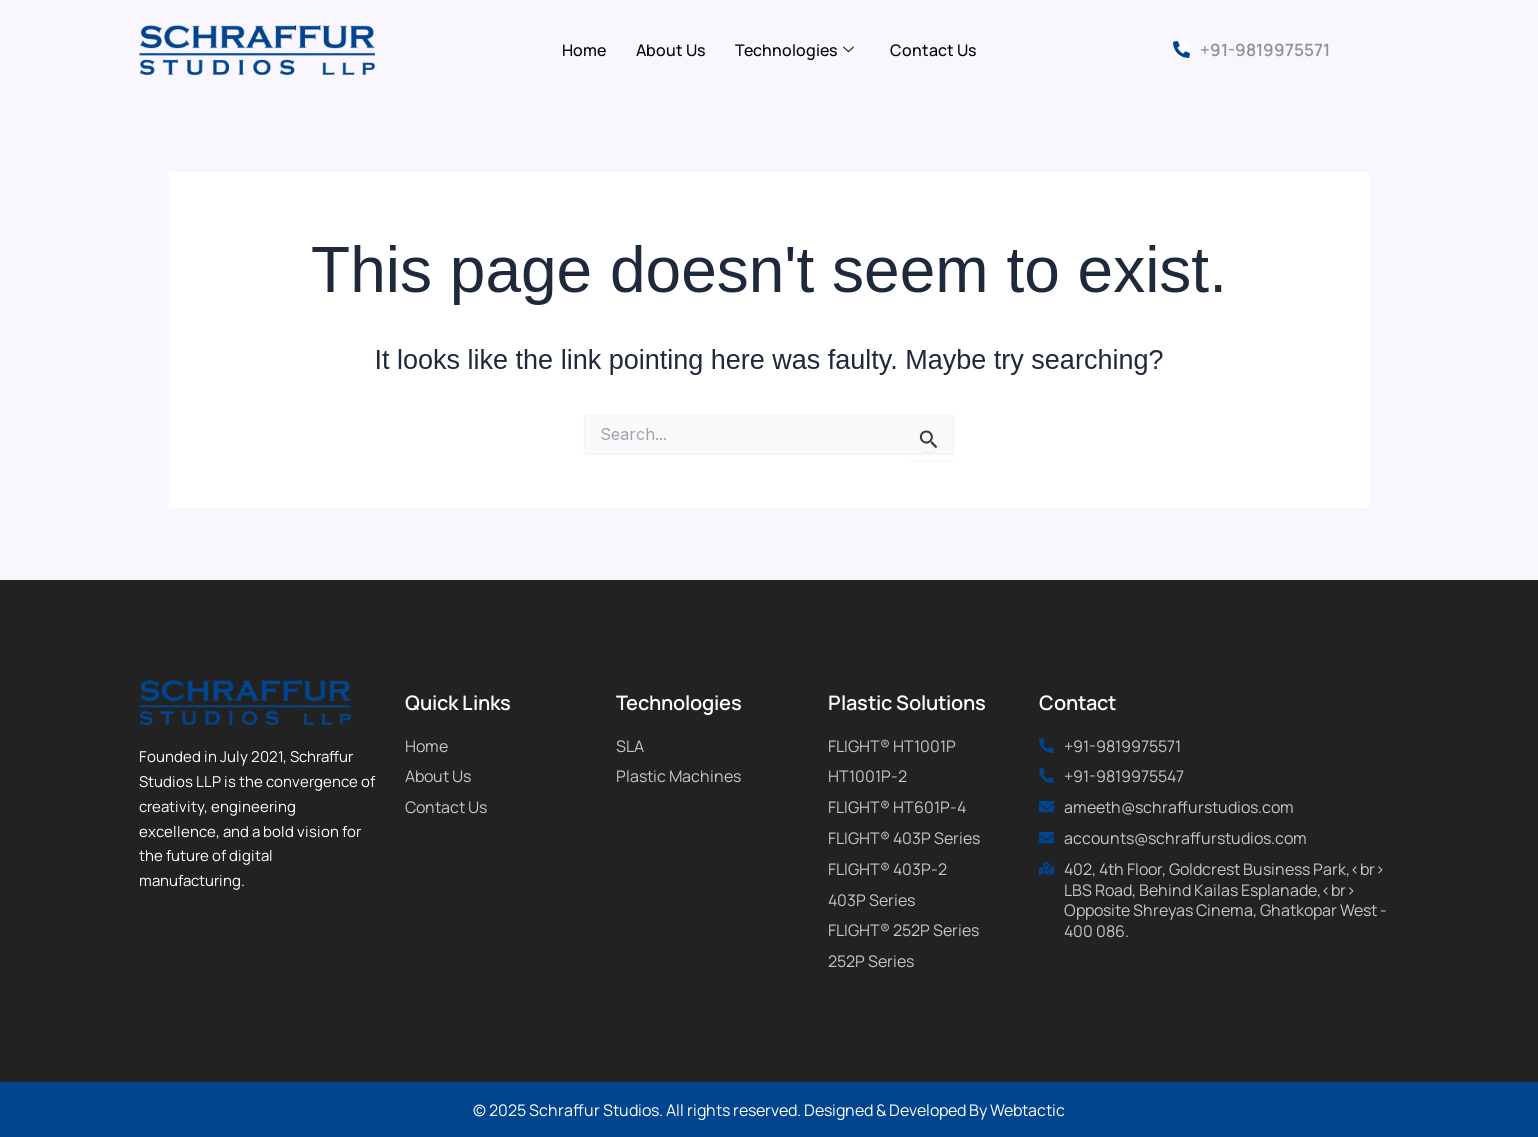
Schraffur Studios (594, 1110)
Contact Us (933, 50)
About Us (670, 50)
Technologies (794, 50)
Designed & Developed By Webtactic (934, 1110)
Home (584, 50)
